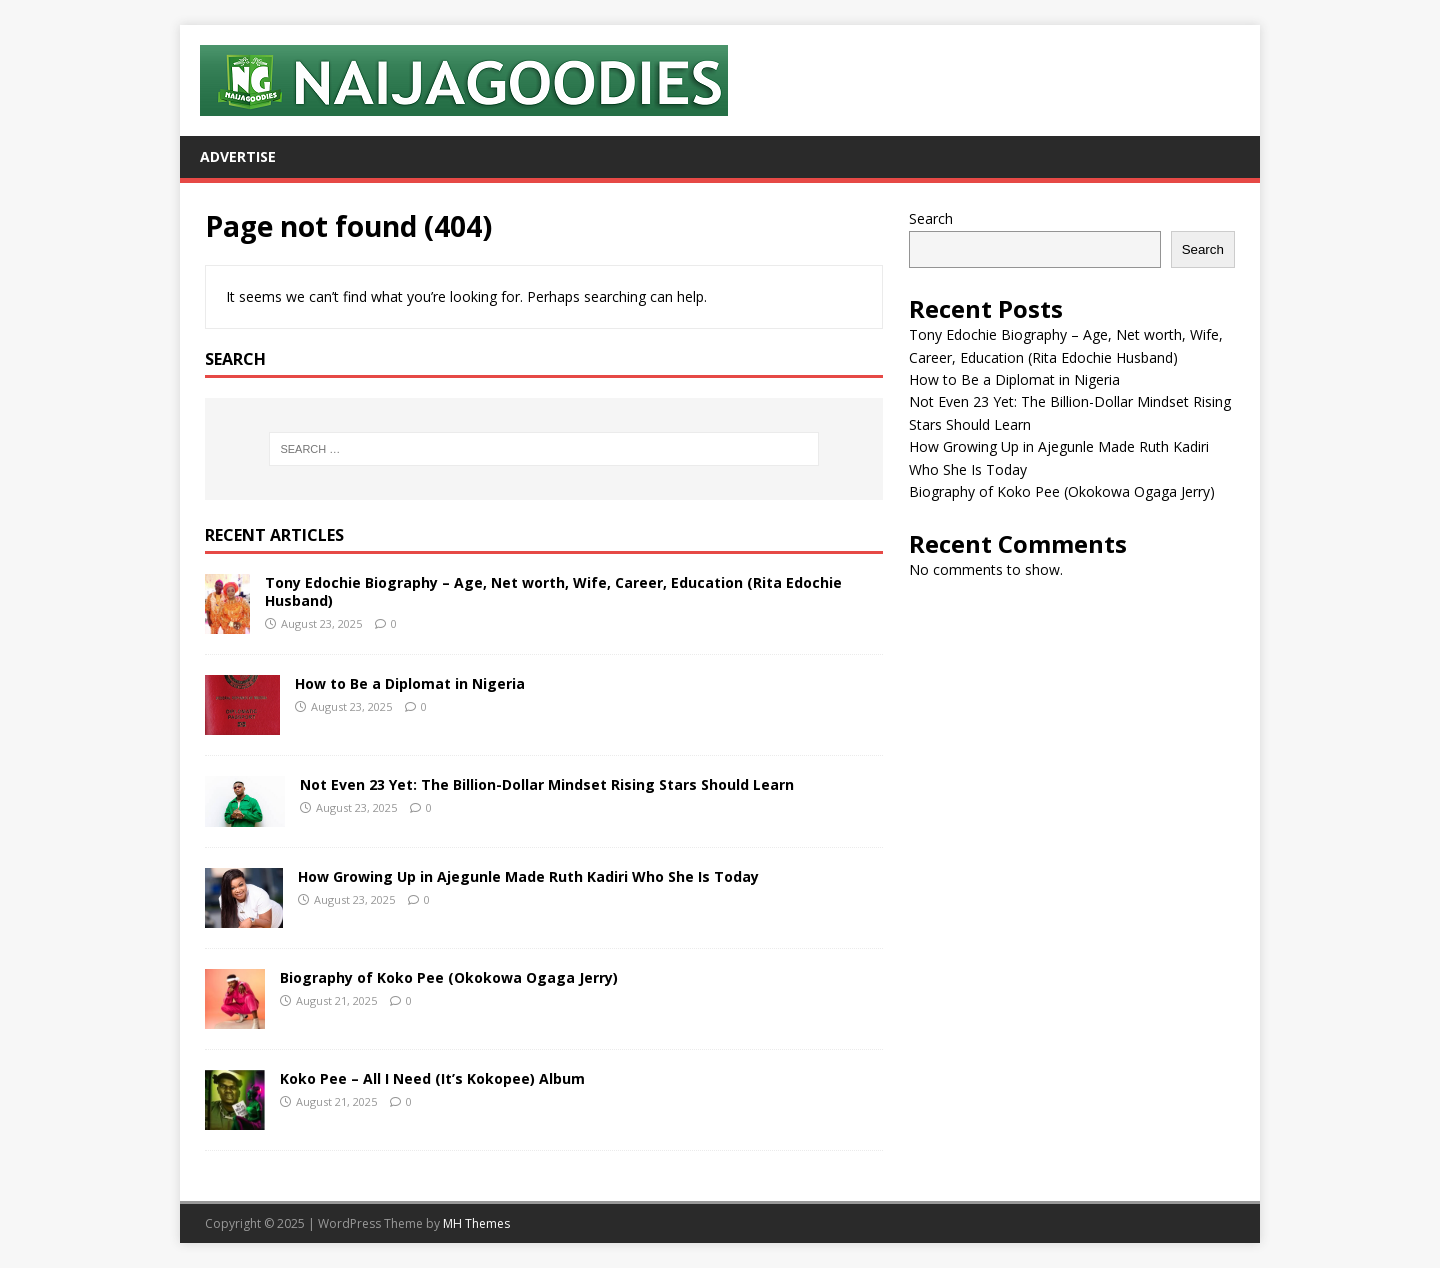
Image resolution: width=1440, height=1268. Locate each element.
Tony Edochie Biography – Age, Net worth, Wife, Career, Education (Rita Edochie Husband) (553, 591)
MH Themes (476, 1223)
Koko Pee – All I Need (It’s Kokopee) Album (432, 1078)
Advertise (238, 156)
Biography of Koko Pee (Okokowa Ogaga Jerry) (449, 977)
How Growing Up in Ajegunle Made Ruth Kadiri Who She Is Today (528, 876)
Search (931, 218)
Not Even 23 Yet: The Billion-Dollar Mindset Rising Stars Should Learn (547, 784)
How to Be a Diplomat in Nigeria (410, 683)
